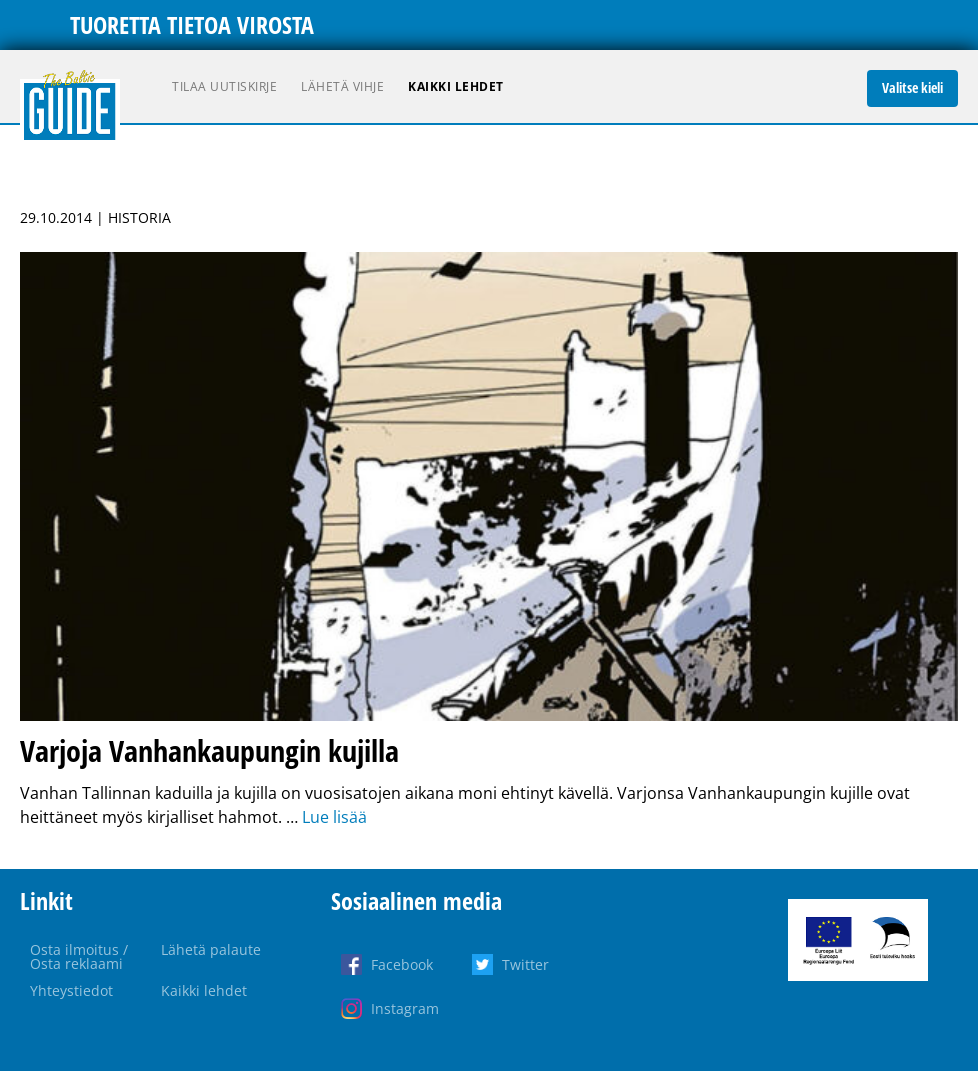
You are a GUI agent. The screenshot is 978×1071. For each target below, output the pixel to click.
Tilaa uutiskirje (224, 86)
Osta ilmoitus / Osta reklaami (79, 956)
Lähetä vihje (342, 86)
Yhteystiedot (71, 990)
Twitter (525, 964)
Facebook (402, 964)
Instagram (405, 1008)
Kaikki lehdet (456, 86)
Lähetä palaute (211, 949)
